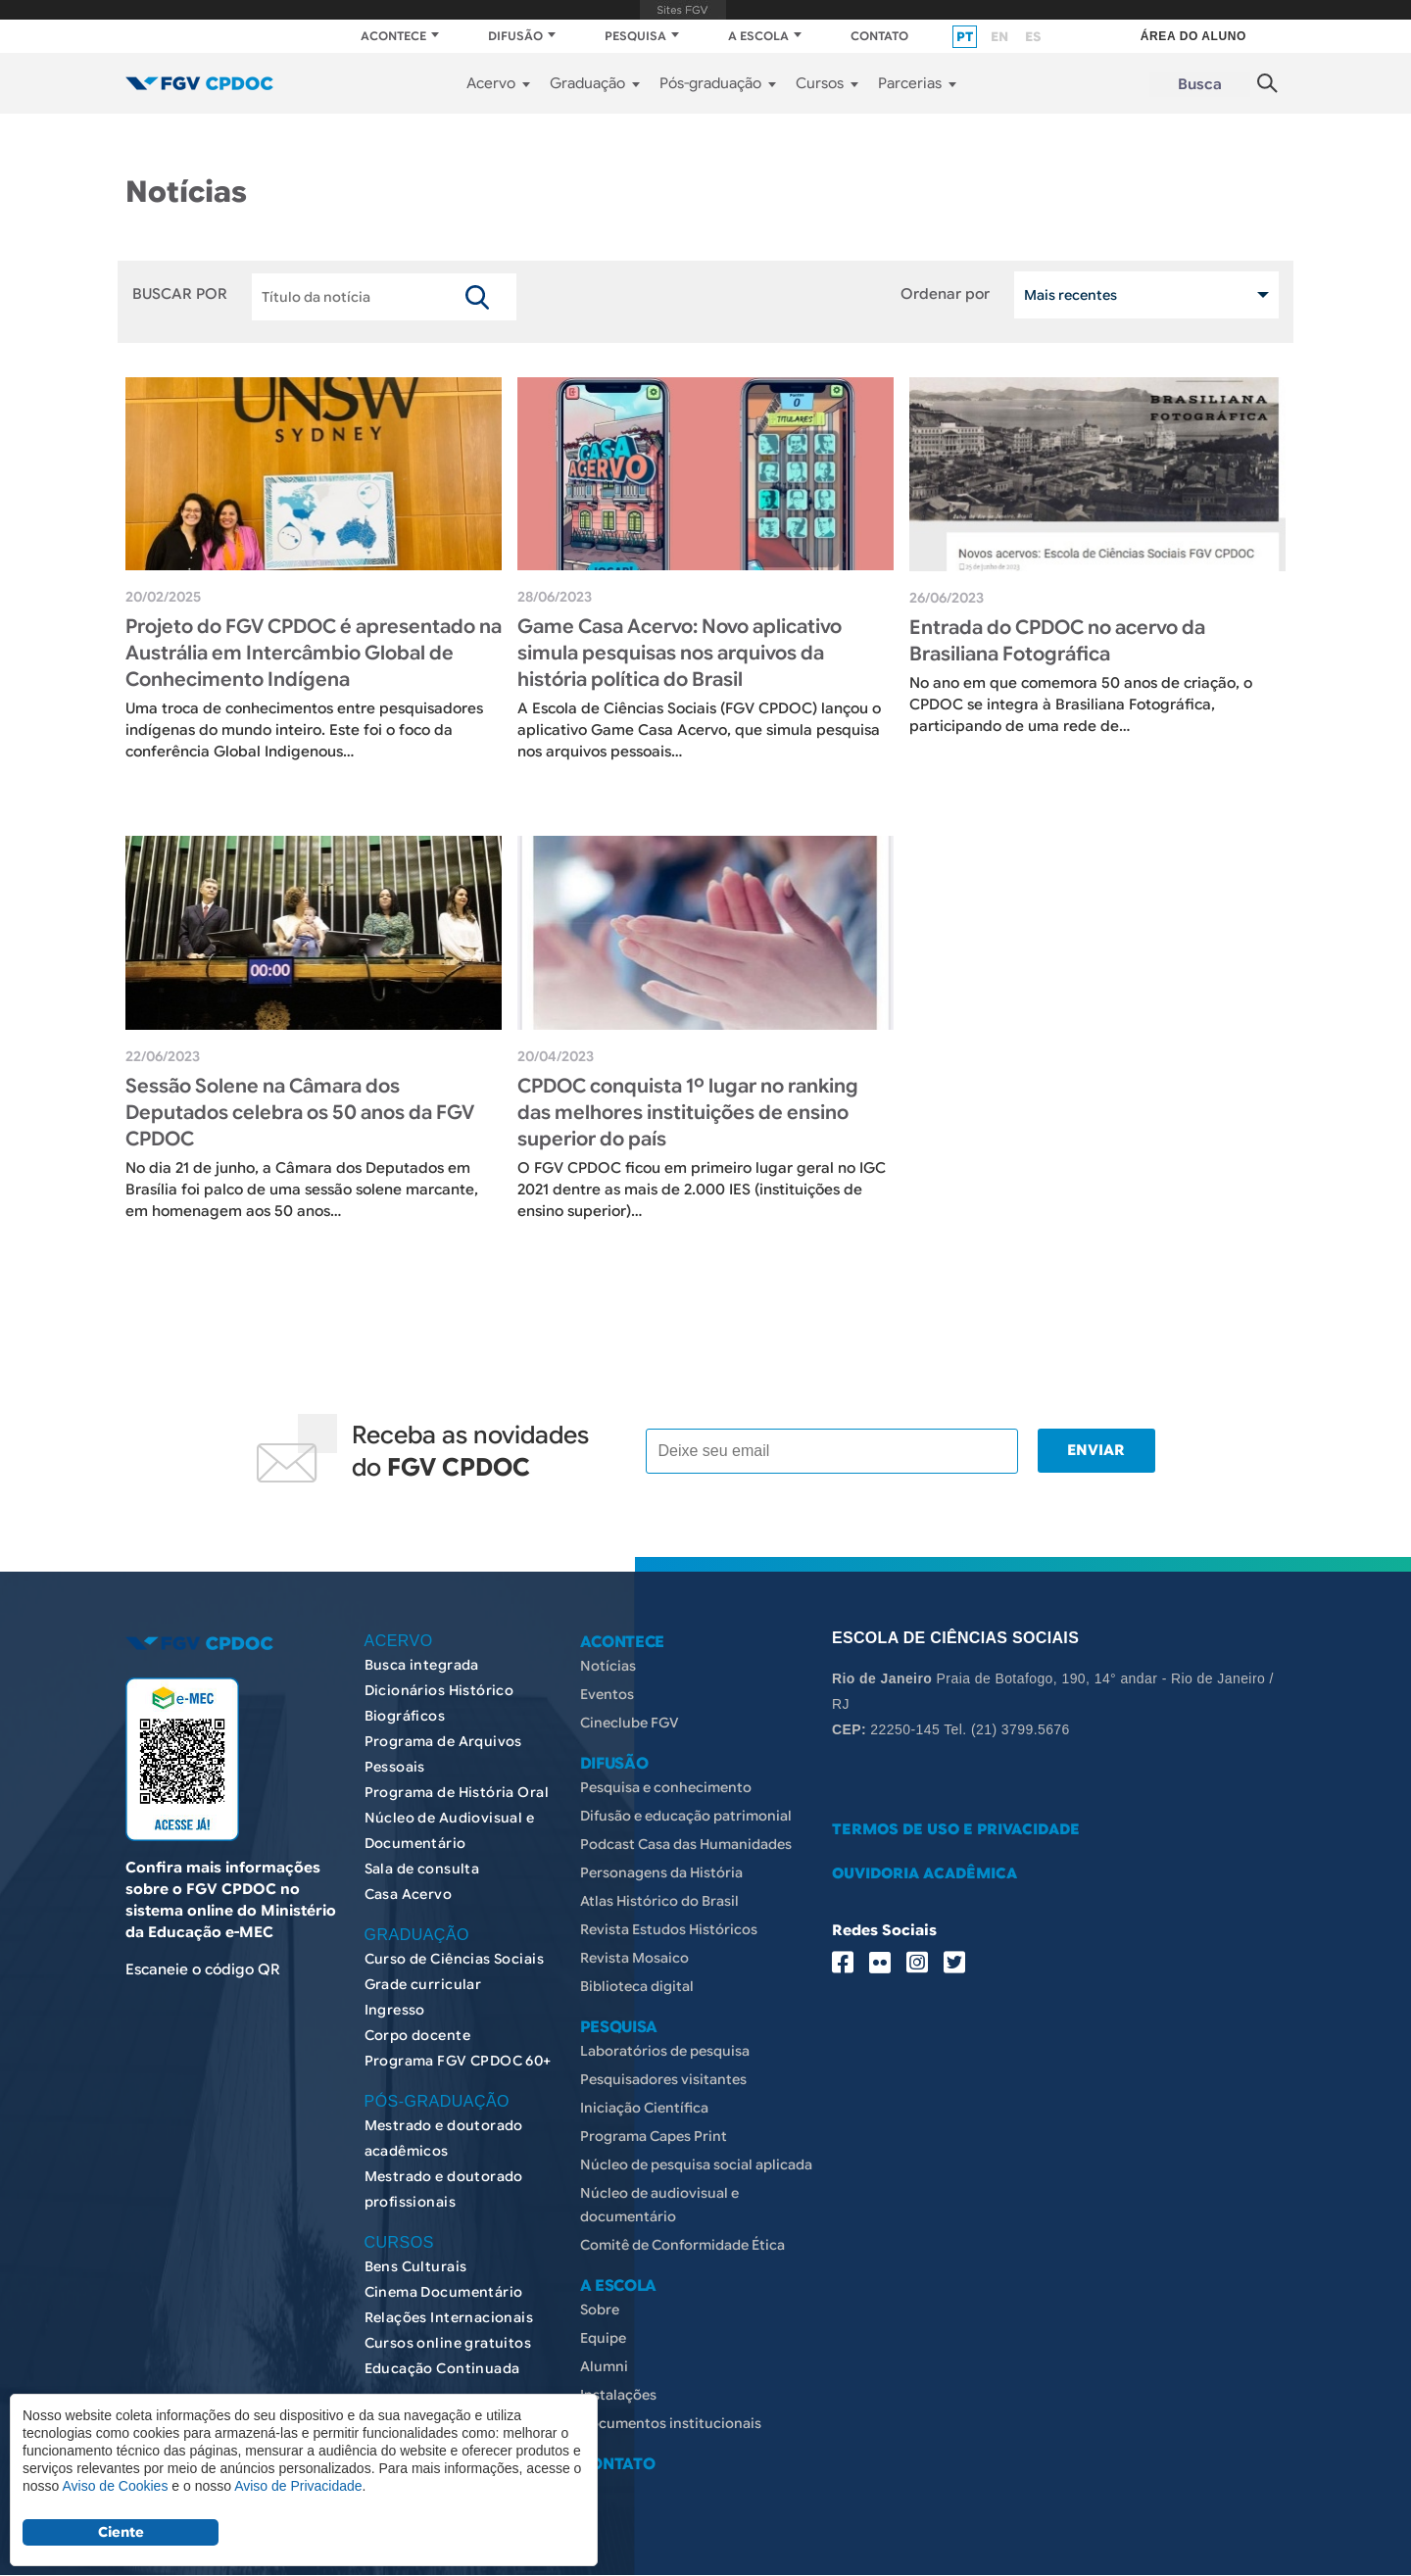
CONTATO (879, 35)
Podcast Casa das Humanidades (686, 1844)
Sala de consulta (422, 1868)
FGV (683, 10)
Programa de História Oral (457, 1792)
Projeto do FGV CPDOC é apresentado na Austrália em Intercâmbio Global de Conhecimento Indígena (313, 653)
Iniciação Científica (644, 2107)
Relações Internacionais (449, 2317)
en (999, 36)
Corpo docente (417, 2035)
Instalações (618, 2395)
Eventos (607, 1694)
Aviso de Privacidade (298, 2486)
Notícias (608, 1666)
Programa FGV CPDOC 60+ (458, 2060)
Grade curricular (423, 1984)
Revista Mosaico (634, 1958)
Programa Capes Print (653, 2136)
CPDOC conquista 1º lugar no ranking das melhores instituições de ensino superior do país (687, 1112)
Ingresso (395, 2009)
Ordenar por (945, 295)
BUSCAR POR (179, 295)
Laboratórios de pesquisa (665, 2051)
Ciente (121, 2532)
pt (964, 36)
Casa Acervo (409, 1894)
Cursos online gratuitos (448, 2343)
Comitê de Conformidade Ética (682, 2245)
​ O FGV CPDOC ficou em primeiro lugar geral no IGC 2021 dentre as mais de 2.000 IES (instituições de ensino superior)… (701, 1189)
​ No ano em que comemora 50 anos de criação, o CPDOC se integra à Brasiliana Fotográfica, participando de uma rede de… (1080, 704)
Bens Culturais (416, 2266)
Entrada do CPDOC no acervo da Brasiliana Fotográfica (1057, 640)
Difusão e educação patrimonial (686, 1815)
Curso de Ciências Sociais (455, 1959)
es (1033, 36)
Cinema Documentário (444, 2292)
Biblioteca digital (637, 1986)
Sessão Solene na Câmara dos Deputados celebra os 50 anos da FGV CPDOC (299, 1112)
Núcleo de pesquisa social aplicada (696, 2164)
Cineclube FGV (629, 1722)
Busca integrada (422, 1665)
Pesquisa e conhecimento (666, 1787)
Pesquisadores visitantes (663, 2079)
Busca (1200, 84)
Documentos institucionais (670, 2423)
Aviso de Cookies (115, 2486)
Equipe (603, 2338)
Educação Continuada (442, 2368)
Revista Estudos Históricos (668, 1929)
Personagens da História (661, 1872)
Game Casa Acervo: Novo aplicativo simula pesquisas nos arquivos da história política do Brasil (679, 653)
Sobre (599, 2309)
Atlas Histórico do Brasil (659, 1901)
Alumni (604, 2366)
